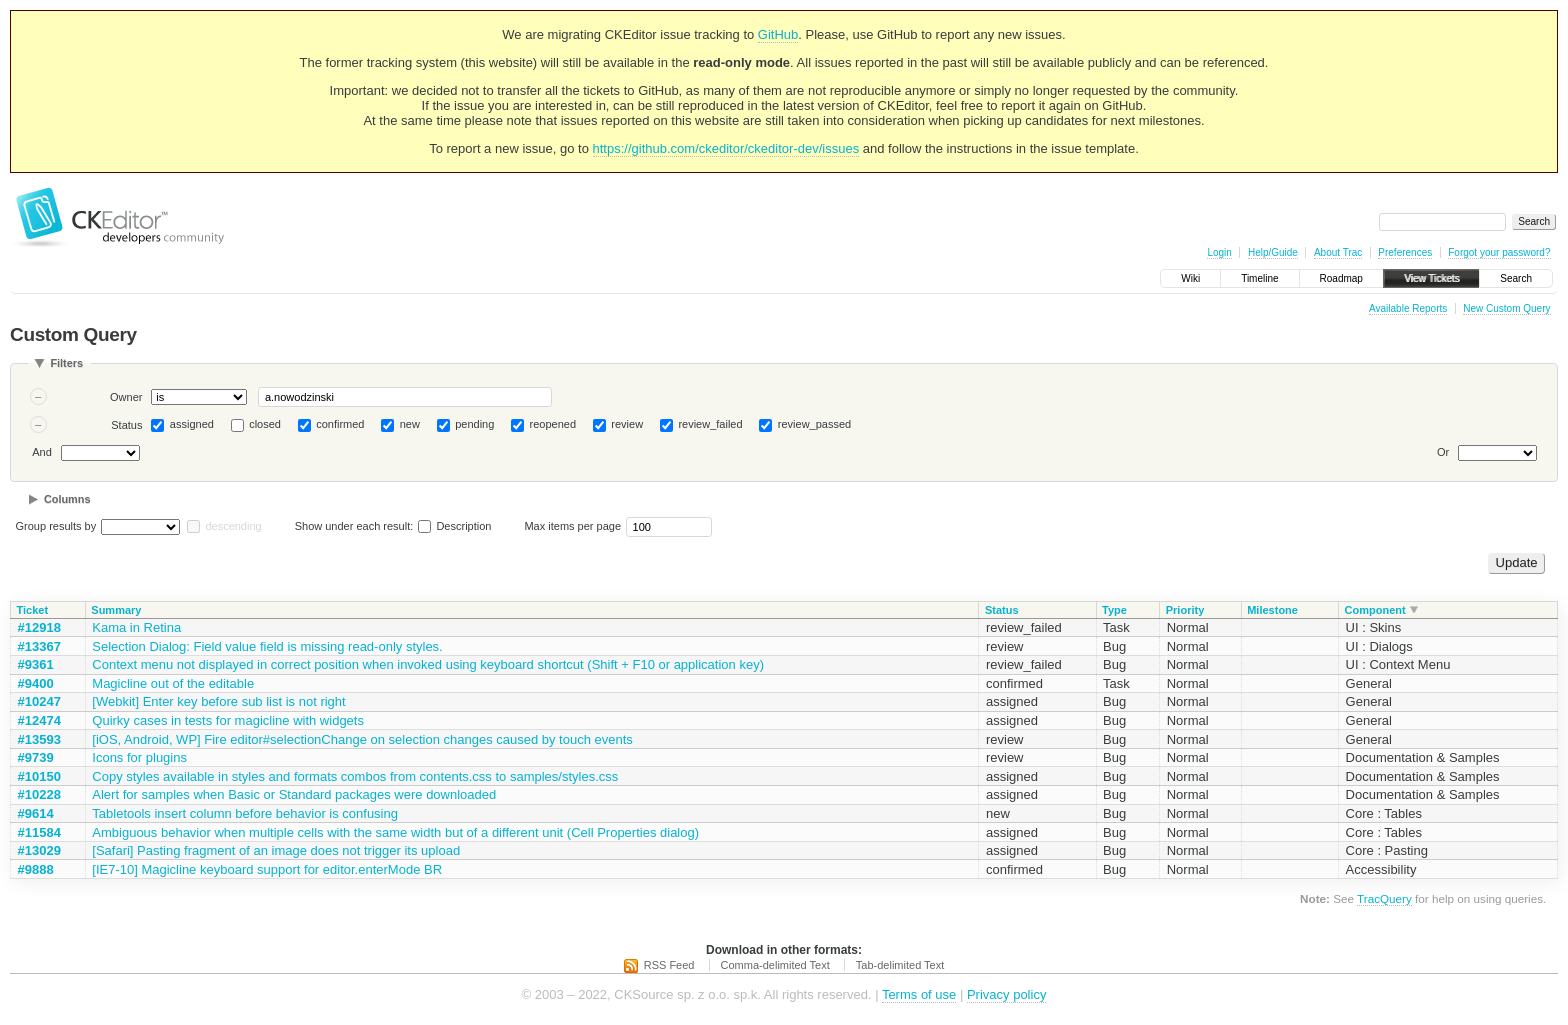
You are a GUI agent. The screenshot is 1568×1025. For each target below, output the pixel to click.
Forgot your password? (1499, 252)
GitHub (778, 34)
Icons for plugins (139, 757)
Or (1443, 452)
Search (1516, 278)
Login (1219, 252)
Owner (126, 397)
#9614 (36, 813)
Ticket (33, 610)
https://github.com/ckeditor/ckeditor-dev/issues (726, 148)
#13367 (39, 646)
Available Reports (1408, 308)
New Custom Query (1506, 308)
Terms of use (919, 994)
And (42, 452)
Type (1114, 610)
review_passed (814, 424)
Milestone (1272, 610)
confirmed (340, 424)
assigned (192, 424)
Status (126, 425)
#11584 (39, 832)
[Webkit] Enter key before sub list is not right (218, 701)
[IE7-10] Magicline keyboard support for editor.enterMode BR (267, 869)
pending (474, 424)
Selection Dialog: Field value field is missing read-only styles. (267, 646)
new (410, 424)
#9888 (36, 869)
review (627, 424)
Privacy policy (1006, 994)
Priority (1185, 610)
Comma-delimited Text (775, 965)
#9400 (36, 683)
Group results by (56, 526)
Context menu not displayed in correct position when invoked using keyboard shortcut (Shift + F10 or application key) (428, 664)
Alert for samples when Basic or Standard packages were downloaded (294, 794)
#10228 (39, 794)
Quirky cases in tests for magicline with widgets (228, 720)
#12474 (39, 720)
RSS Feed (669, 965)
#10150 (39, 776)
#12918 (39, 627)
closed (265, 424)
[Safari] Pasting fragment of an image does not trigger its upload (276, 850)
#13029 (39, 850)
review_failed (710, 424)
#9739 (36, 757)
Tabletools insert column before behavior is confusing (245, 813)
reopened (553, 424)
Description (454, 526)
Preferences (1405, 252)
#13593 (39, 739)
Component (1375, 610)
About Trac (1338, 252)
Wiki (1190, 278)
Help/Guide (1273, 252)
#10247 (39, 701)
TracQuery (1384, 898)
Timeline (1259, 278)
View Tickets (1431, 278)
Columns (67, 499)
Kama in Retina (136, 627)
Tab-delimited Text (900, 965)
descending (233, 526)
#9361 (36, 664)
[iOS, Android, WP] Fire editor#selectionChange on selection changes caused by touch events (362, 739)
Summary (116, 610)
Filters (66, 363)
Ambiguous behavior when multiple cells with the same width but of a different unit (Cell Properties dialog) (395, 832)
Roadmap (1341, 278)
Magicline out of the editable (173, 683)
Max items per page (572, 526)
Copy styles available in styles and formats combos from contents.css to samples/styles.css (355, 776)
